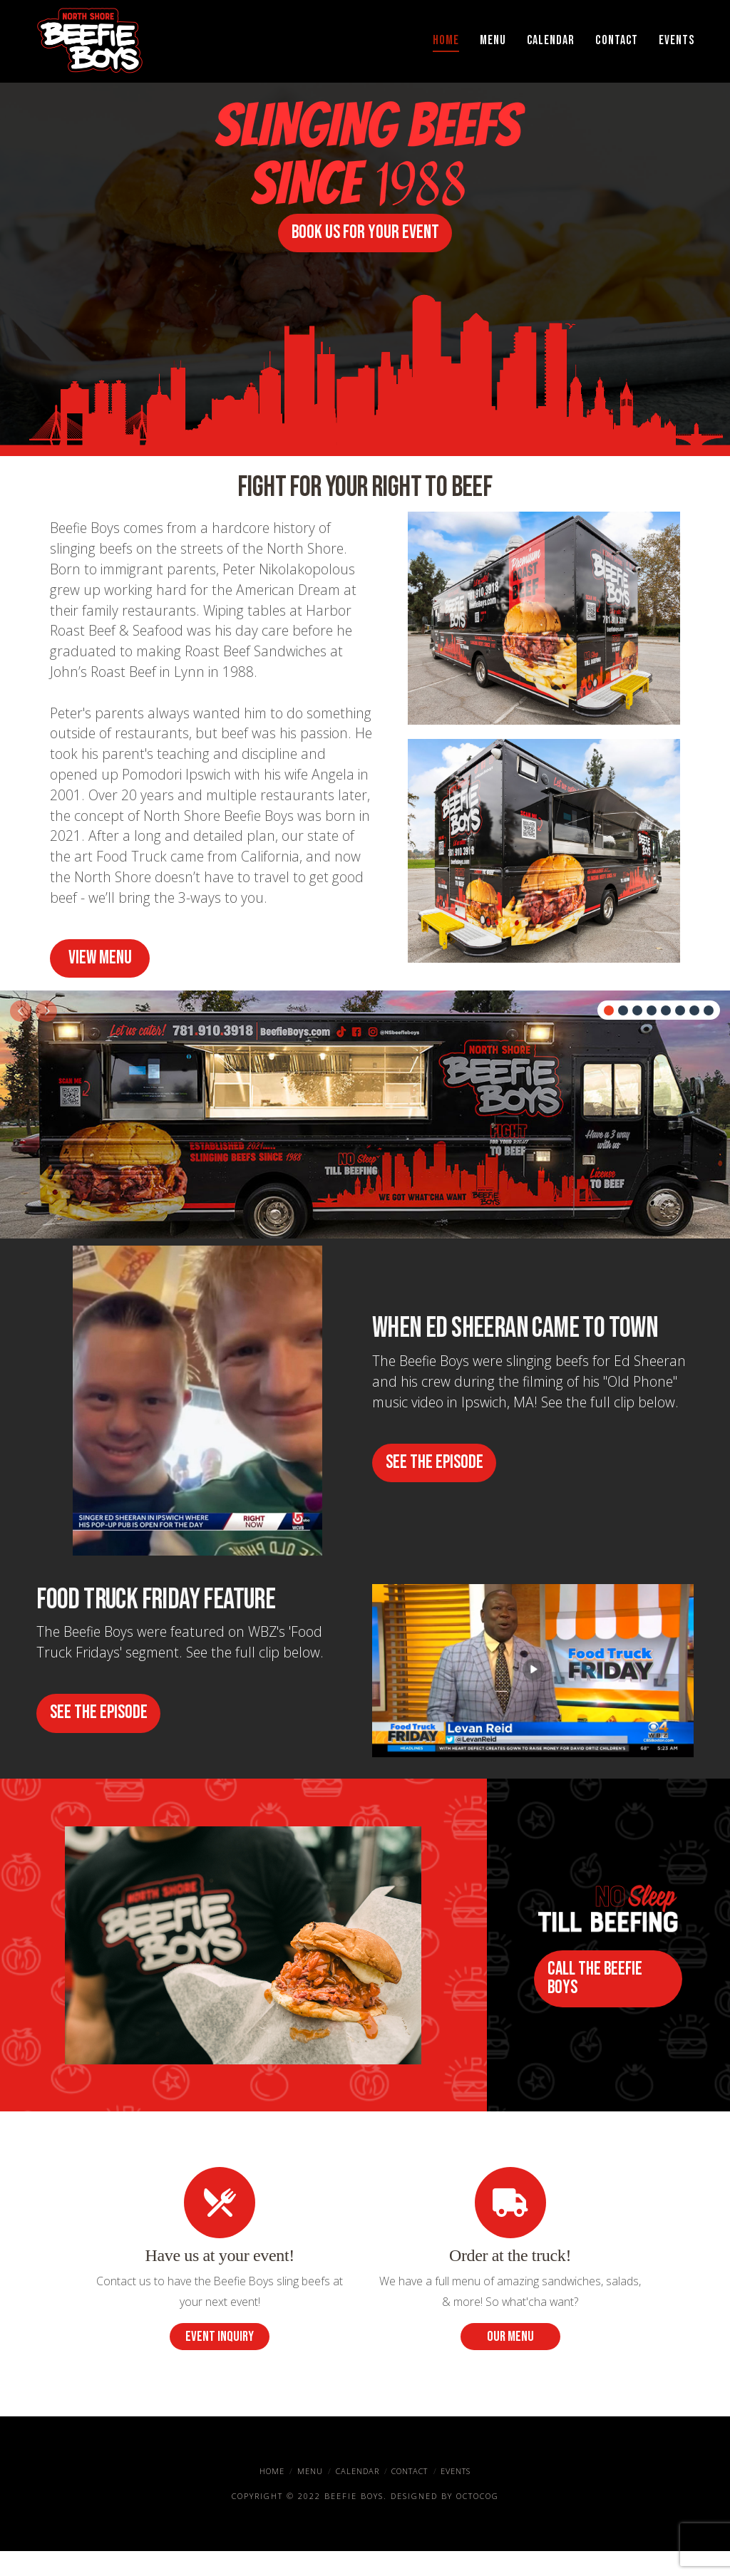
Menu (310, 2495)
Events (456, 2495)
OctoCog (477, 2520)
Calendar (357, 2495)
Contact (409, 2495)
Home (271, 2495)
